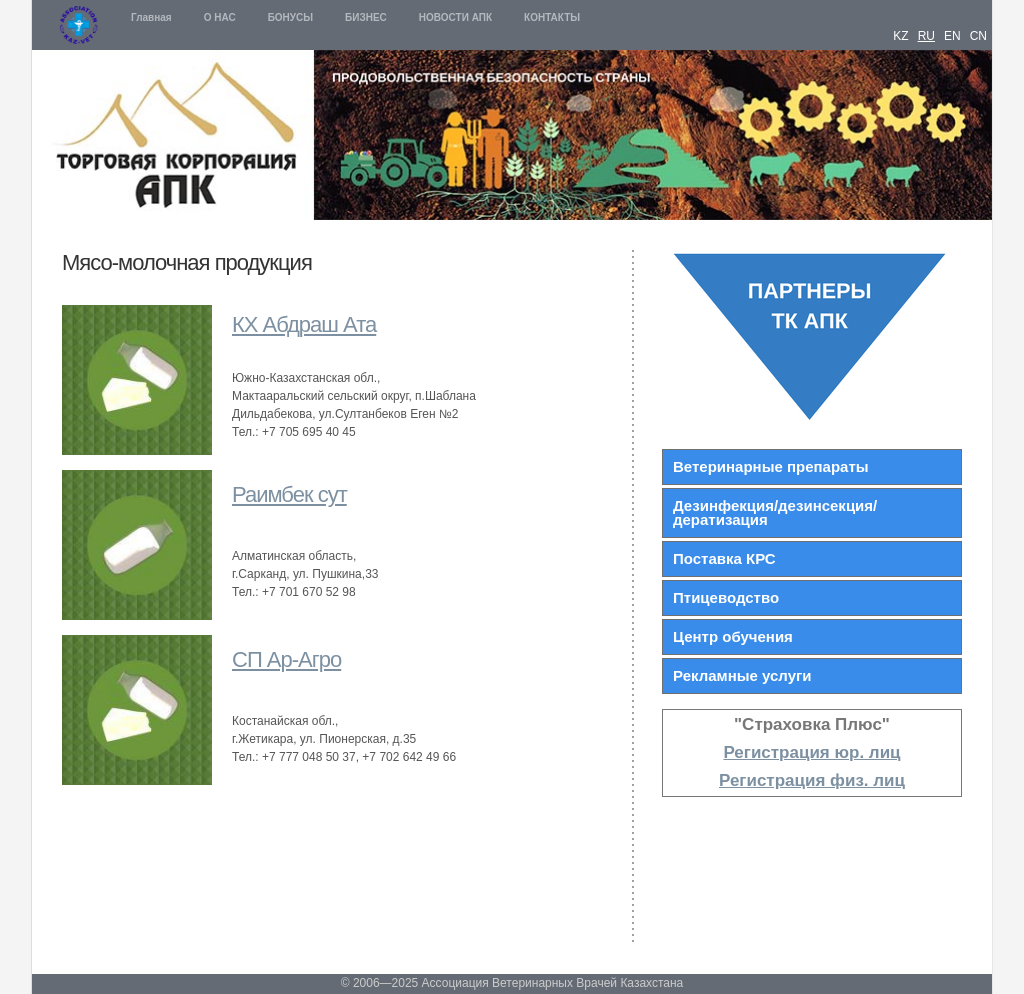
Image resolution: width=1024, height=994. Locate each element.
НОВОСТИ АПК (455, 17)
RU (926, 36)
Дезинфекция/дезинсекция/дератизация (775, 512)
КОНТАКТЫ (552, 17)
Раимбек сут (289, 494)
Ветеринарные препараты (771, 466)
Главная (151, 17)
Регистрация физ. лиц (812, 780)
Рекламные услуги (742, 675)
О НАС (220, 17)
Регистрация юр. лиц (811, 752)
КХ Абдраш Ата (304, 324)
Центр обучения (733, 636)
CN (978, 36)
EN (952, 36)
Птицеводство (726, 597)
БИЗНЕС (366, 17)
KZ (900, 36)
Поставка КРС (724, 558)
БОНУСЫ (290, 17)
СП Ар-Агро (286, 659)
